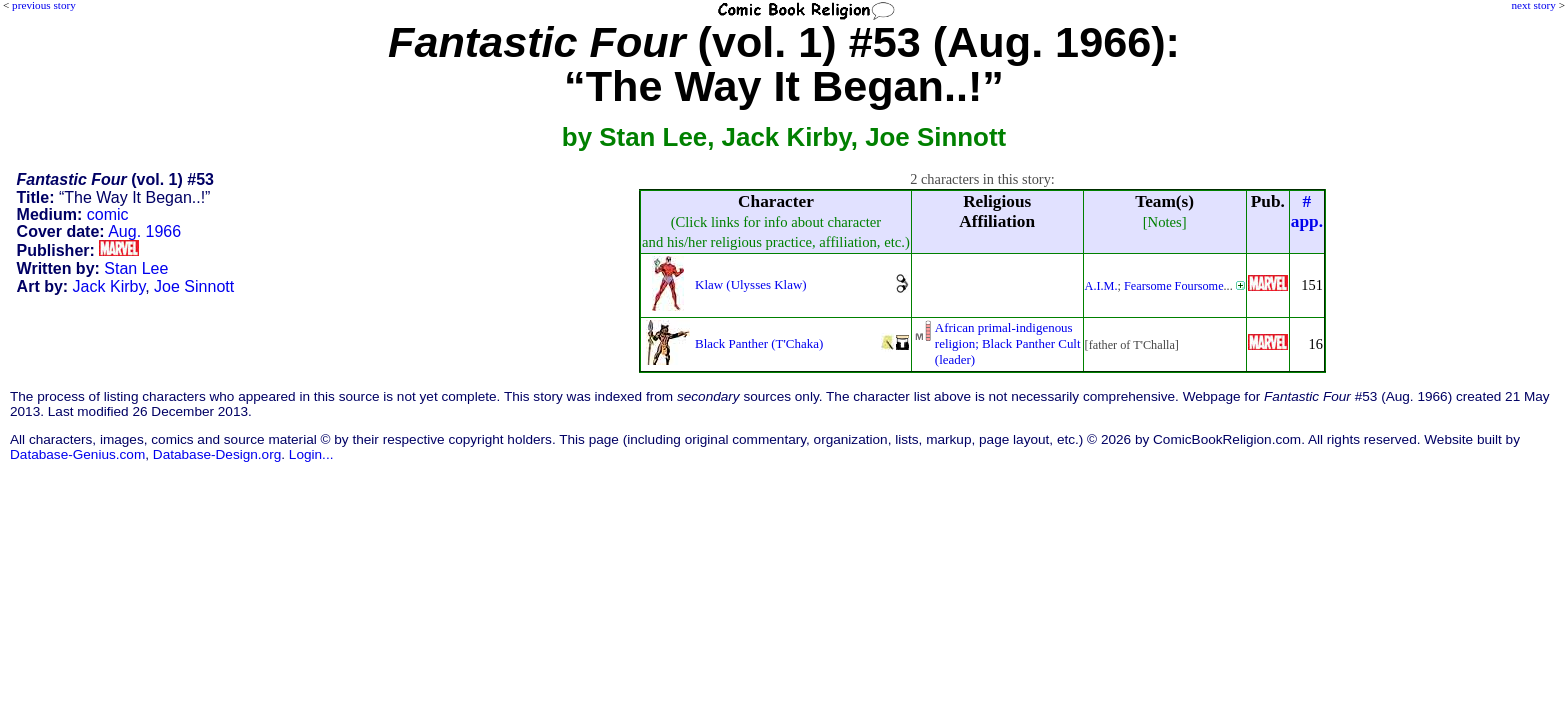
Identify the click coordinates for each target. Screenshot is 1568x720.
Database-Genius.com (77, 454)
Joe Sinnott (194, 286)
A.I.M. (1101, 286)
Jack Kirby (109, 286)
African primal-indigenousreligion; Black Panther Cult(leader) (1008, 343)
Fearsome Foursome (1174, 286)
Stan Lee (136, 268)
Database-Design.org (217, 454)
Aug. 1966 (144, 231)
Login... (311, 454)
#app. (1307, 211)
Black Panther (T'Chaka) (759, 343)
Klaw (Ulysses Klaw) (751, 284)
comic (108, 214)
